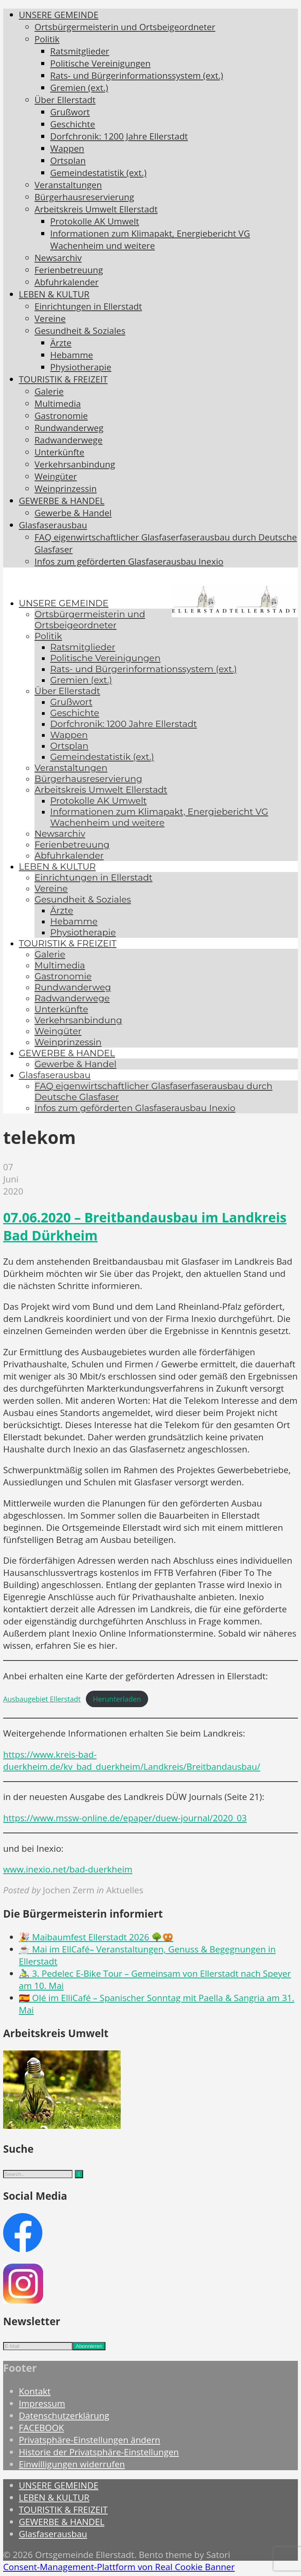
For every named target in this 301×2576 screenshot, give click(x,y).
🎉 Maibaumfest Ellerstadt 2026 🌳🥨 (96, 1937)
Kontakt (35, 2391)
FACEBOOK (41, 2428)
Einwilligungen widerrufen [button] (72, 2464)
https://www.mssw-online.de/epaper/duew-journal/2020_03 (125, 1818)
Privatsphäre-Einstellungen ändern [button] (89, 2440)
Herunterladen (117, 1699)
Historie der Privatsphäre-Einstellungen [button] (99, 2452)
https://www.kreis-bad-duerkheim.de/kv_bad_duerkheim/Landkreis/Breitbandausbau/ (131, 1760)
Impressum (42, 2403)
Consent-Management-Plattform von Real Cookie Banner (119, 2567)
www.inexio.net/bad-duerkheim (67, 1869)
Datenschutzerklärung (64, 2415)
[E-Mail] (38, 2346)
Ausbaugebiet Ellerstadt (42, 1699)
